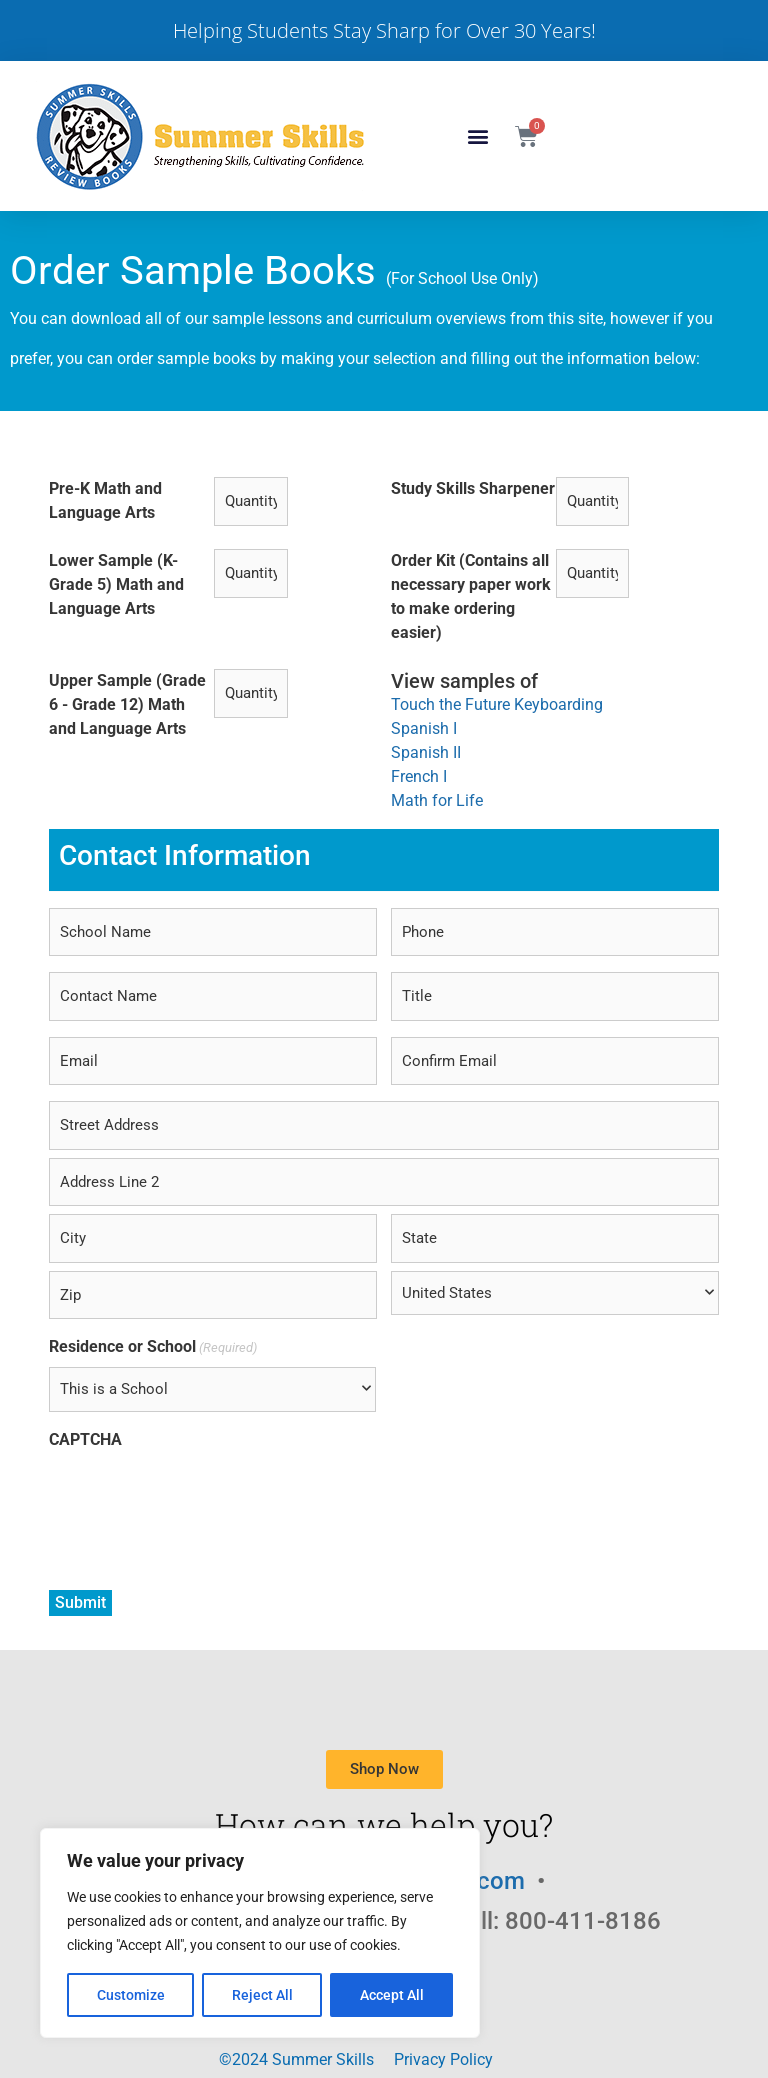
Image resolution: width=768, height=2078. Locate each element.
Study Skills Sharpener (473, 488)
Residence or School (153, 1347)
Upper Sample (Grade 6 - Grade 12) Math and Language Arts (127, 704)
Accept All (392, 1995)
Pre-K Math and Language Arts (105, 500)
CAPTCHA (85, 1439)
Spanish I (424, 728)
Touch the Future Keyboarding (497, 704)
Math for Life (437, 800)
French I (419, 776)
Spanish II (426, 752)
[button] (478, 136)
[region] (260, 1933)
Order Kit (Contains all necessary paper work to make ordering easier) (471, 596)
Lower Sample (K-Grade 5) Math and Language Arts (116, 584)
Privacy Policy (443, 2059)
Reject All (262, 1995)
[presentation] (201, 1499)
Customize (131, 1995)
